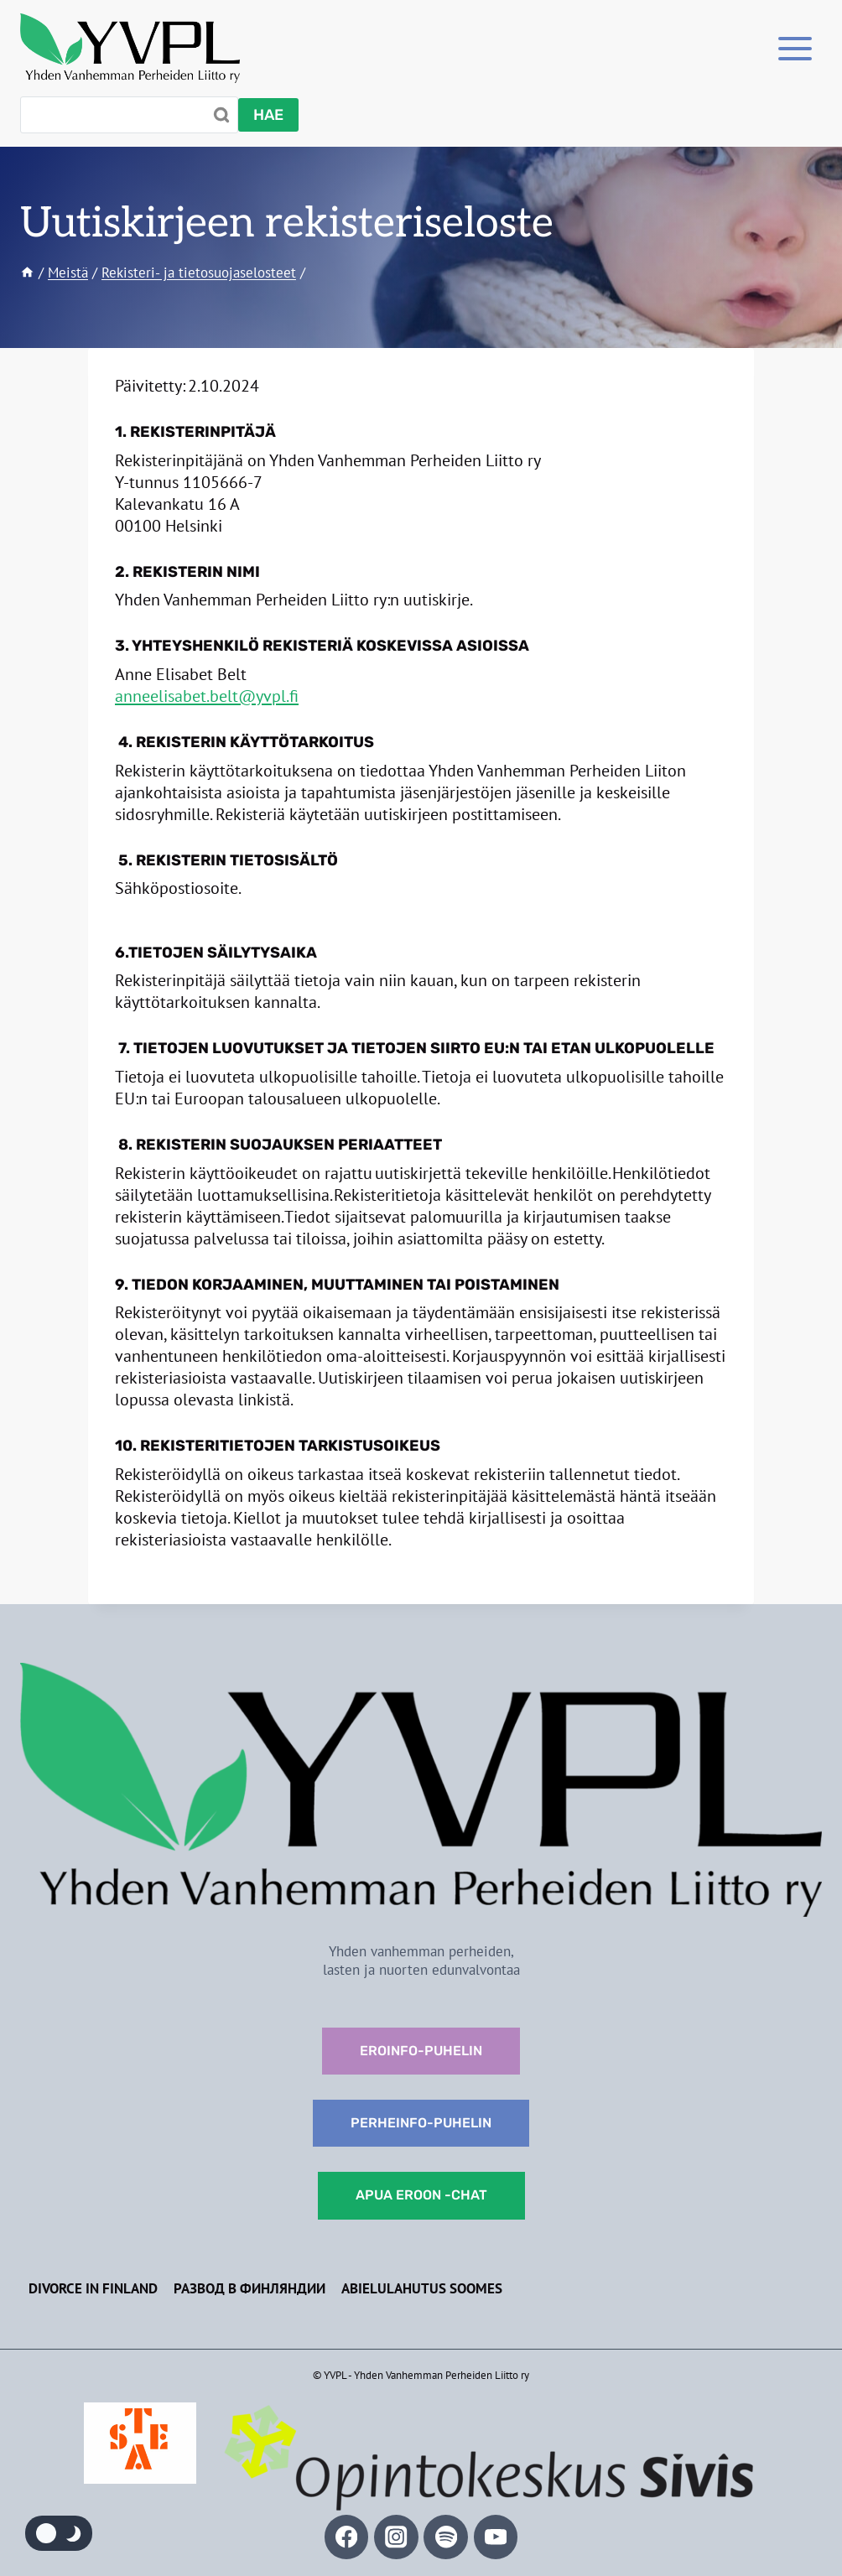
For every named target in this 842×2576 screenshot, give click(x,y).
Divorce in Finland (93, 2288)
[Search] (129, 114)
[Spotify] (446, 2537)
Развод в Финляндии (249, 2288)
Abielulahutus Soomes (421, 2288)
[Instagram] (396, 2537)
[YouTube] (496, 2537)
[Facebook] (347, 2537)
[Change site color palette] (58, 2533)
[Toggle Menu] (795, 48)
